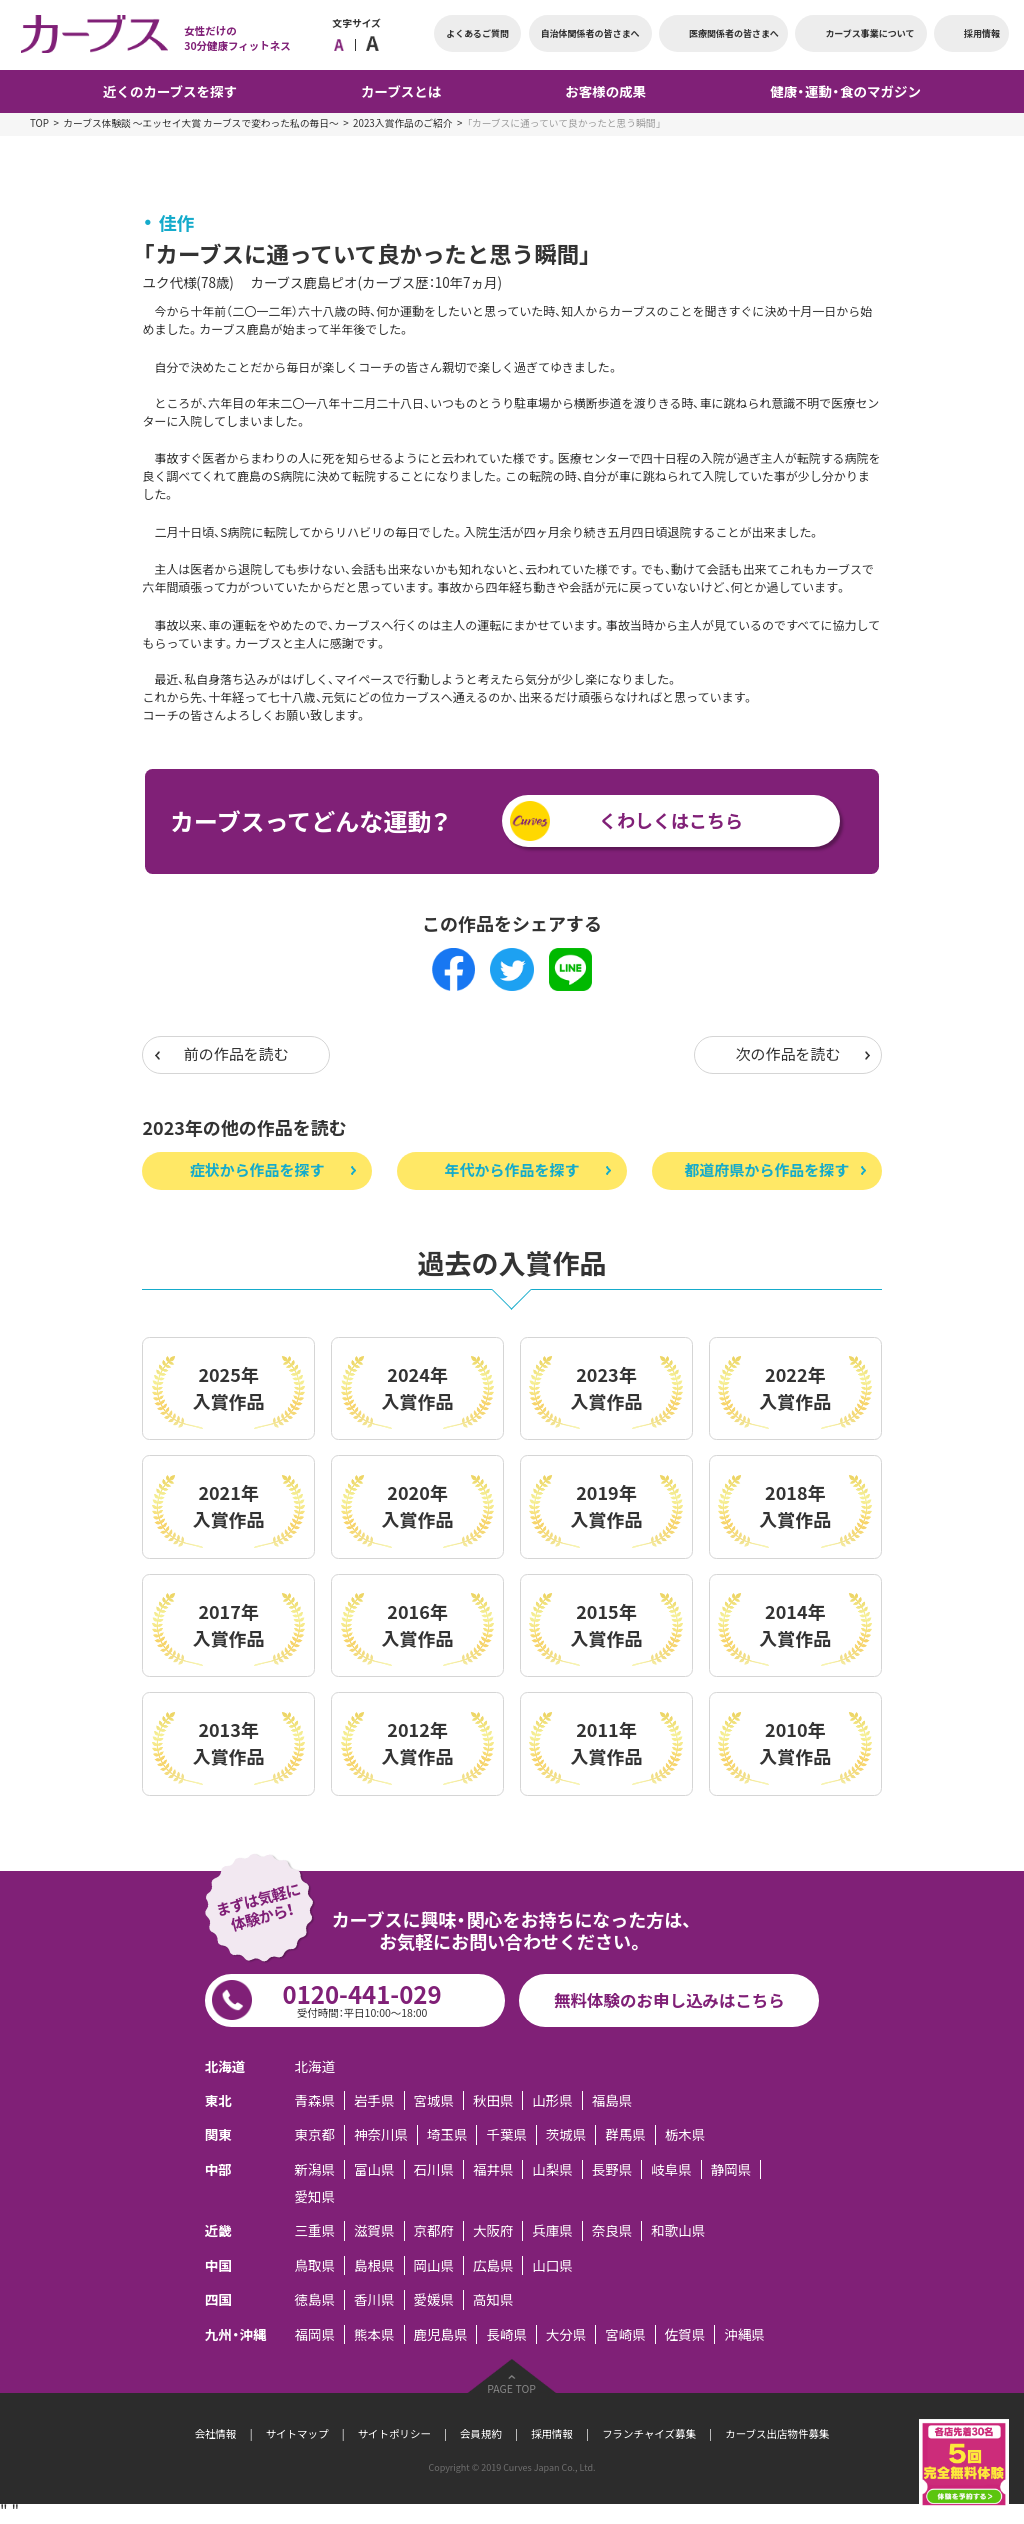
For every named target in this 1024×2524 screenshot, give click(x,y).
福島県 (612, 2100)
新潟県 (315, 2169)
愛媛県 (433, 2299)
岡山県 (433, 2265)
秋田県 (493, 2100)
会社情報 (216, 2433)
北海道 (315, 2066)
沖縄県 (744, 2334)
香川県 (374, 2299)
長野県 (612, 2169)
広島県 (493, 2265)
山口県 (552, 2265)
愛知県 (315, 2196)
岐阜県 (671, 2169)
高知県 (493, 2299)
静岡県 (731, 2169)
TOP (39, 123)
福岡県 (315, 2334)
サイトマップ (297, 2433)
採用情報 (552, 2433)
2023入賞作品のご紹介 (403, 123)
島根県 (374, 2265)
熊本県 (374, 2334)
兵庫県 (552, 2230)
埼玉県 (447, 2134)
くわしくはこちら (671, 820)
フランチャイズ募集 (649, 2433)
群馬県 (625, 2134)
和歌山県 (678, 2230)
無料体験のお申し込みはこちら (669, 2000)
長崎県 (506, 2334)
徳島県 (315, 2299)
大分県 (566, 2334)
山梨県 (552, 2169)
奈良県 (612, 2230)
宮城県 (433, 2100)
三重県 (315, 2230)
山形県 (552, 2100)
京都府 (433, 2230)
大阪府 (493, 2230)
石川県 (433, 2169)
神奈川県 (381, 2134)
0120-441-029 (362, 1998)
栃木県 (685, 2134)
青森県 (315, 2100)
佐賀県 (685, 2334)
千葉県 (506, 2134)
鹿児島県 (440, 2334)
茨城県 (566, 2134)
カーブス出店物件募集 (777, 2433)
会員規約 (481, 2433)
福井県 (493, 2169)
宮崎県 (625, 2334)
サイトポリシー (394, 2433)
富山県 (374, 2169)
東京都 (315, 2134)
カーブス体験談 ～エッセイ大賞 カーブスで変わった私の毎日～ (200, 123)
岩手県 (374, 2100)
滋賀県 (374, 2230)
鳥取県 (315, 2265)
